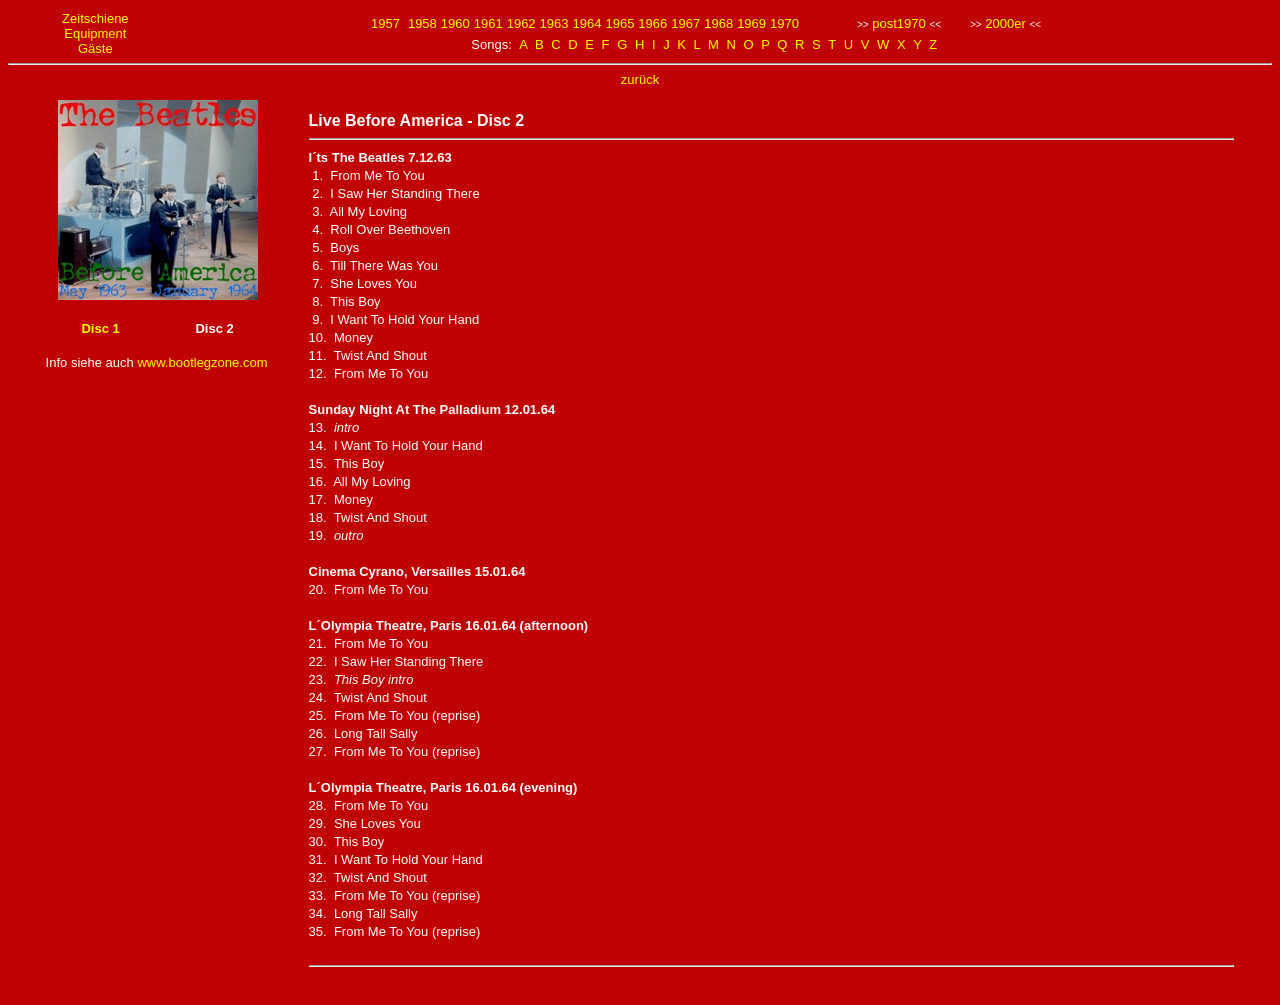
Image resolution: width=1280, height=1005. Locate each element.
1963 (554, 23)
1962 (521, 23)
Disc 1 (100, 328)
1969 (751, 23)
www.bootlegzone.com (202, 362)
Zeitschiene (95, 18)
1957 (385, 23)
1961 (488, 23)
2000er (1005, 23)
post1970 (899, 23)
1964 (587, 23)
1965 (619, 23)
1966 (652, 23)
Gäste (95, 48)
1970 (784, 23)
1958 (422, 23)
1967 (685, 23)
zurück (640, 79)
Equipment (95, 33)
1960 (455, 23)
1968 (718, 23)
